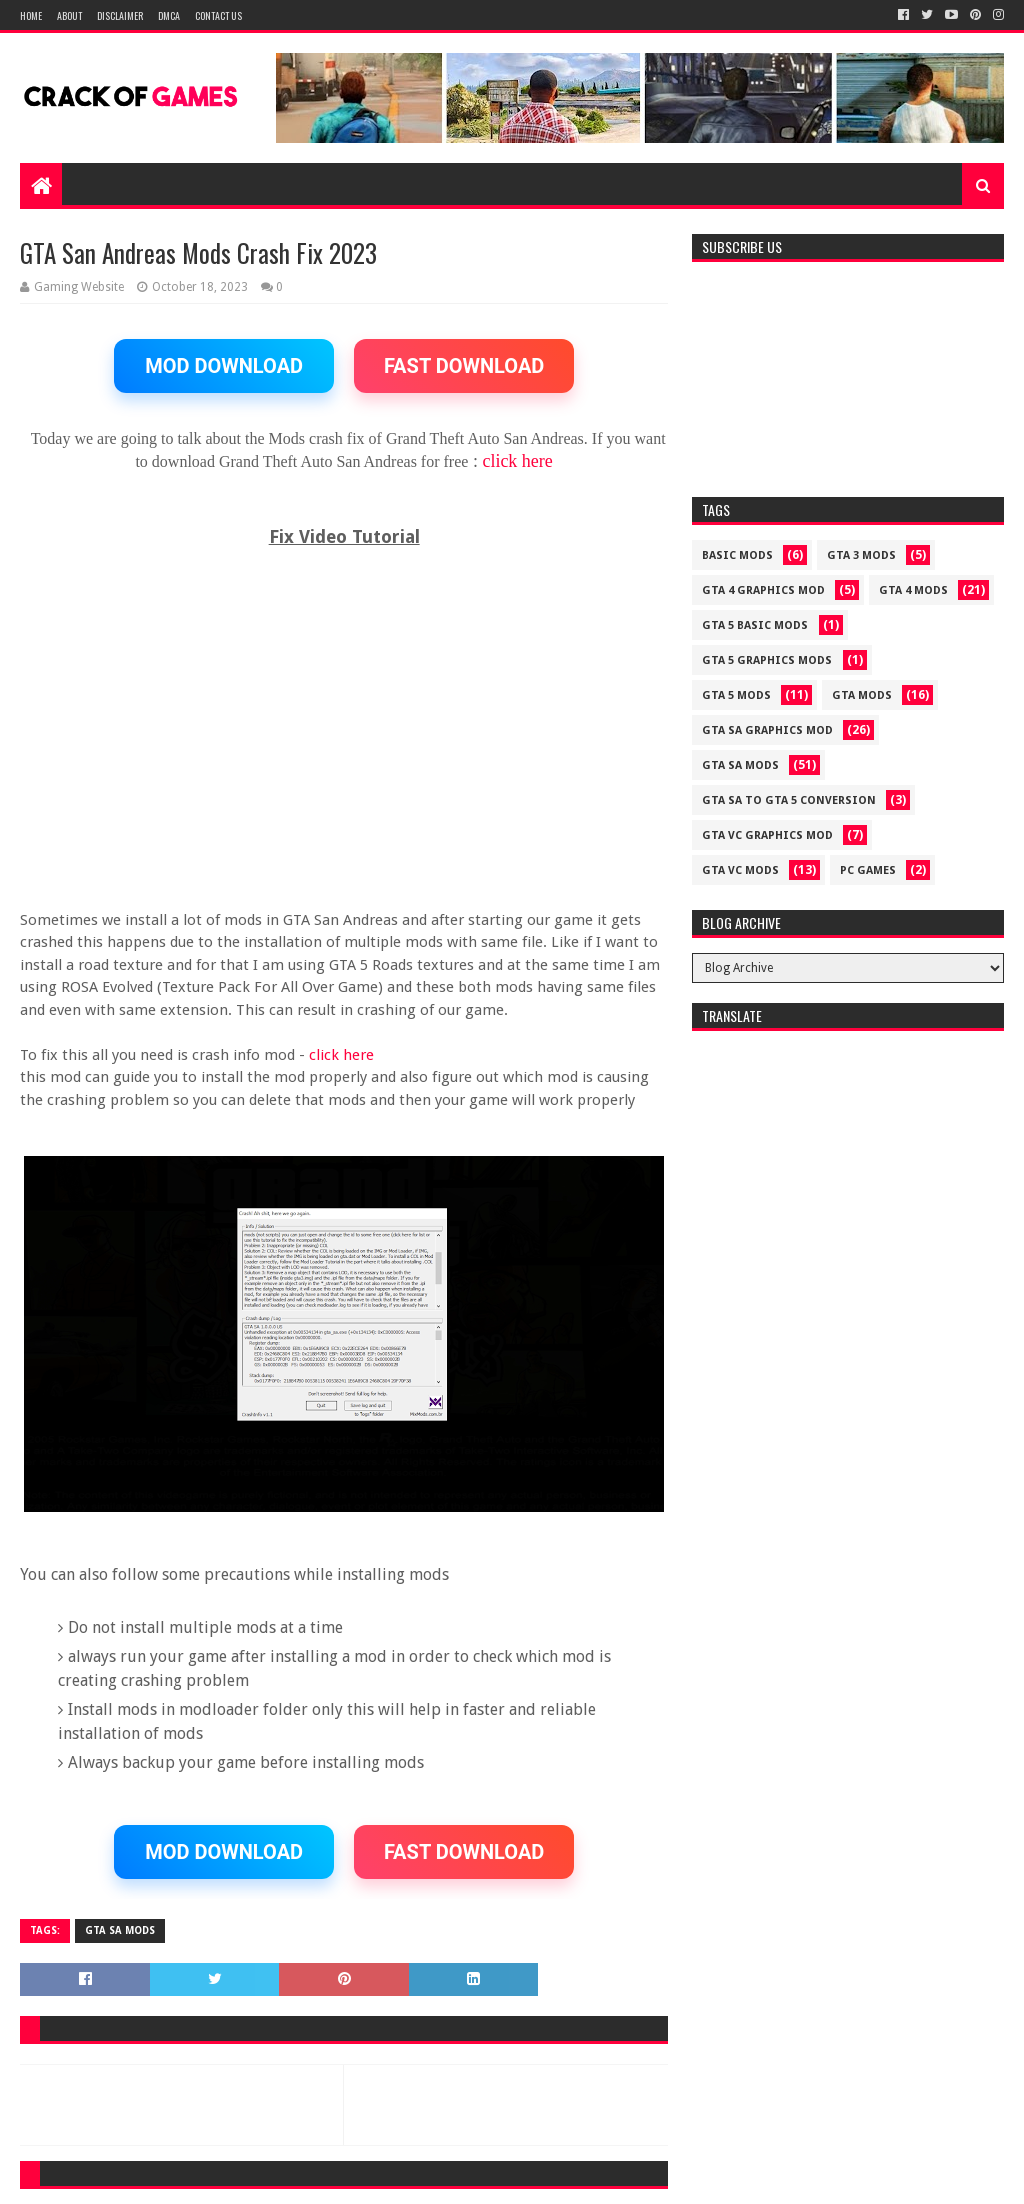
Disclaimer (120, 15)
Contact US (218, 15)
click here (517, 461)
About (69, 15)
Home (31, 15)
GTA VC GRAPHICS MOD (767, 835)
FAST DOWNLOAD (464, 366)
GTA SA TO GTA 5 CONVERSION (789, 800)
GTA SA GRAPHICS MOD (767, 730)
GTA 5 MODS (736, 695)
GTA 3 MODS (861, 555)
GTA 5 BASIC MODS (755, 625)
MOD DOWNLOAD (224, 366)
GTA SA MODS (120, 1930)
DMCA (169, 15)
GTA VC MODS (740, 870)
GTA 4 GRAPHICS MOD (763, 590)
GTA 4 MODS (913, 590)
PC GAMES (868, 870)
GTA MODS (862, 695)
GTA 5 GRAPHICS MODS (767, 660)
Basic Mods (737, 555)
